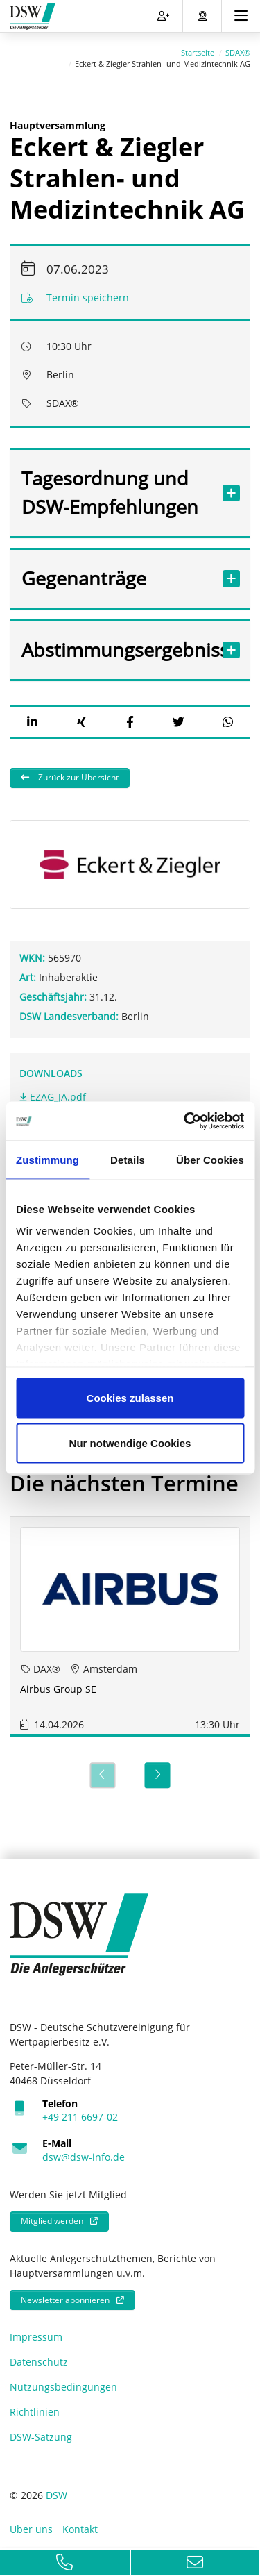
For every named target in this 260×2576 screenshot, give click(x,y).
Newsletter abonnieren (65, 2292)
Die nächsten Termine (124, 1476)
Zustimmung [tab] (47, 1159)
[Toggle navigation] (241, 16)
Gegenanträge (116, 571)
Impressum (36, 2329)
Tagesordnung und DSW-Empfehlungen (116, 485)
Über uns (31, 2522)
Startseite (197, 45)
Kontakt (80, 2522)
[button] (32, 715)
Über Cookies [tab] (210, 1159)
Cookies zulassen (130, 1397)
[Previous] (102, 1768)
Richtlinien (35, 2404)
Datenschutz (39, 2354)
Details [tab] (127, 1159)
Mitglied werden (52, 2214)
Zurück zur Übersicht (77, 770)
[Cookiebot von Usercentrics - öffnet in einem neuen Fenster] (185, 1121)
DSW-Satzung (41, 2429)
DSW (56, 2488)
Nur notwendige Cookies (130, 1443)
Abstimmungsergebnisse (116, 642)
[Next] (158, 1768)
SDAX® (237, 45)
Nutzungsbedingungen (63, 2379)
